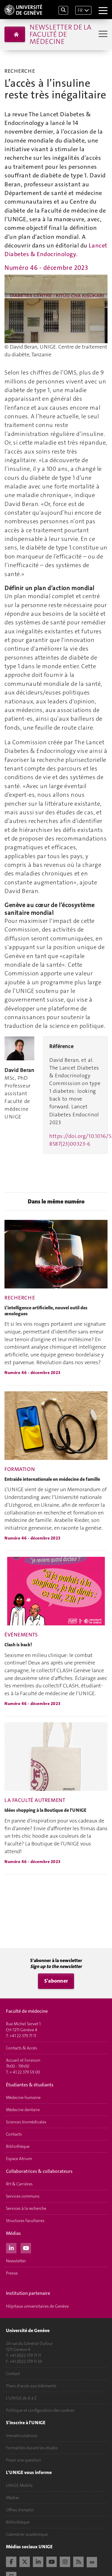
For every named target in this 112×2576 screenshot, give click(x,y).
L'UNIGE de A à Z (21, 2398)
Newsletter (16, 2261)
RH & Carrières (19, 2184)
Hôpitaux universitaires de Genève (37, 2306)
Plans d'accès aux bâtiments (31, 2385)
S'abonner (56, 1980)
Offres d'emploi (20, 2509)
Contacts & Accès (21, 2048)
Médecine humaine (23, 2097)
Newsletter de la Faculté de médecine (60, 34)
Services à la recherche (26, 2208)
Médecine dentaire (23, 2109)
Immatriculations (21, 2435)
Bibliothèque (18, 2146)
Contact (13, 2373)
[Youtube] (26, 2247)
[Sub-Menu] (102, 34)
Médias (12, 2497)
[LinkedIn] (11, 2247)
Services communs (22, 2196)
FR (80, 10)
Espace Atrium (19, 2158)
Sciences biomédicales (26, 2122)
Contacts (14, 2134)
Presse (12, 2273)
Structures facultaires (25, 2220)
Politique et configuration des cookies (40, 2410)
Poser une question (23, 2460)
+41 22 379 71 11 (23, 2035)
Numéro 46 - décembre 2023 (46, 268)
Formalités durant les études (32, 2447)
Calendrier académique (27, 2534)
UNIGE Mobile (19, 2485)
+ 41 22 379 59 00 (25, 2072)
